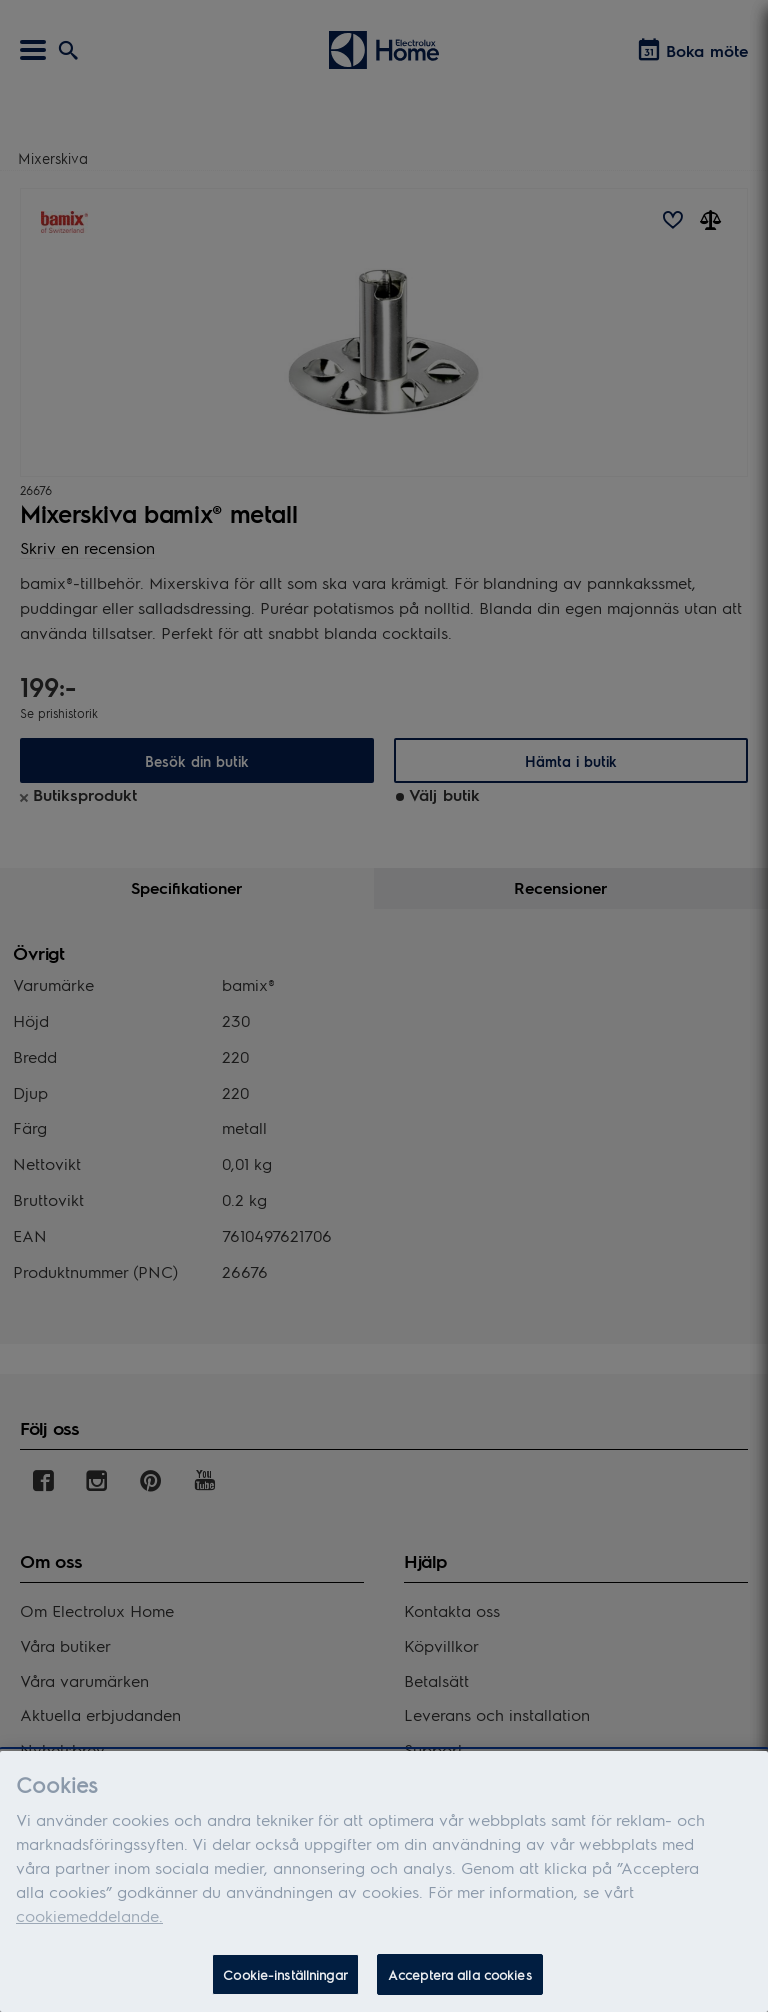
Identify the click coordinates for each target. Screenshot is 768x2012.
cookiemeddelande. (89, 1924)
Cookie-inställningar (285, 1983)
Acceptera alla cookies (460, 1983)
